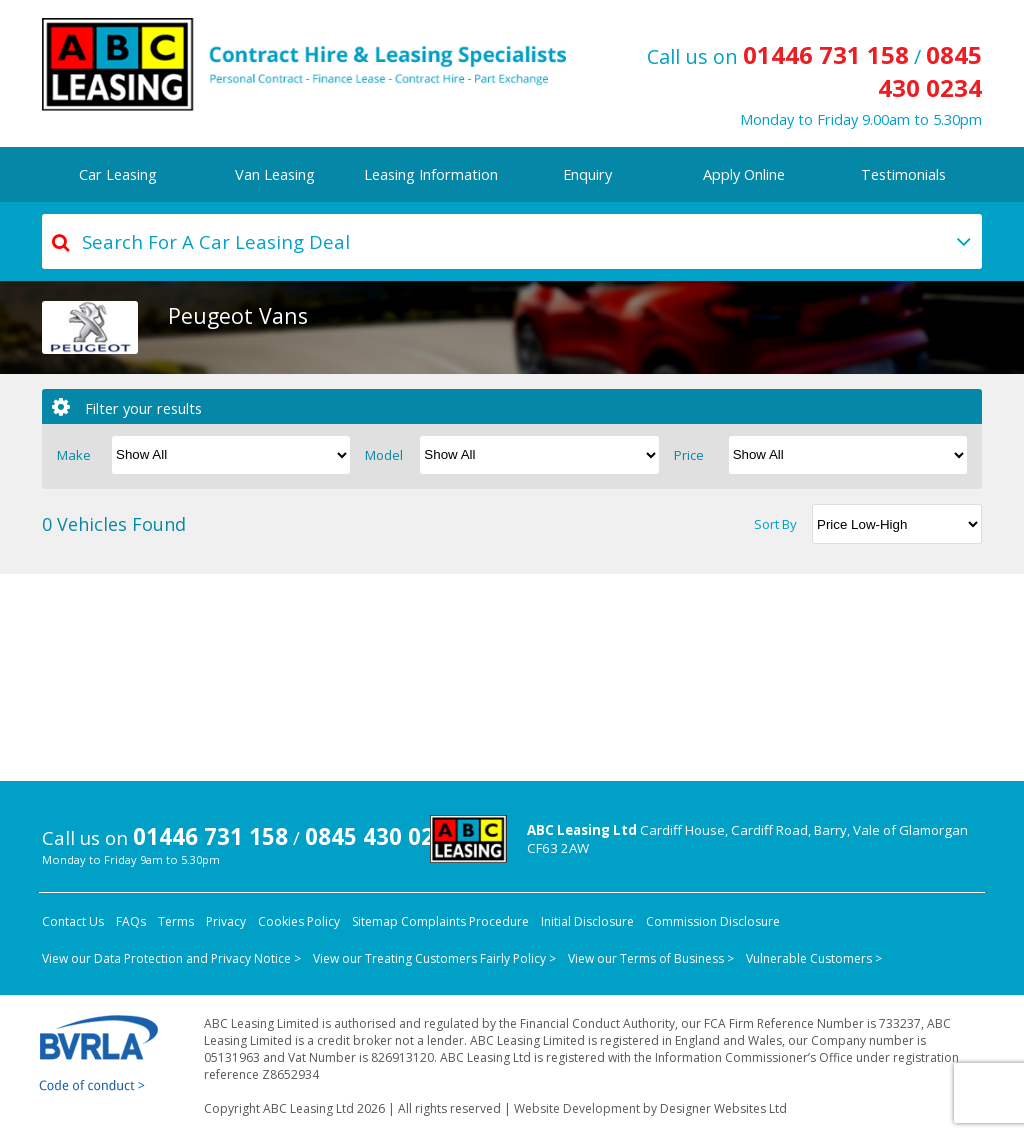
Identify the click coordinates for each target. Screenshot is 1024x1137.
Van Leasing (275, 174)
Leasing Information (431, 174)
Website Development (577, 1108)
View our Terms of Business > (651, 958)
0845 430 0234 (930, 71)
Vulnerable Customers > (814, 958)
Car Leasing (118, 174)
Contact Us (73, 921)
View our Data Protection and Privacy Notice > (171, 958)
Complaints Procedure (465, 921)
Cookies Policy (299, 921)
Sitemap (375, 921)
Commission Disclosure (713, 921)
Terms (176, 921)
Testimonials (903, 174)
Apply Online (744, 174)
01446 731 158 (826, 54)
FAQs (131, 921)
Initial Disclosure (587, 921)
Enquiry (587, 174)
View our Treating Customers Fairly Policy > (434, 958)
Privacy (226, 921)
